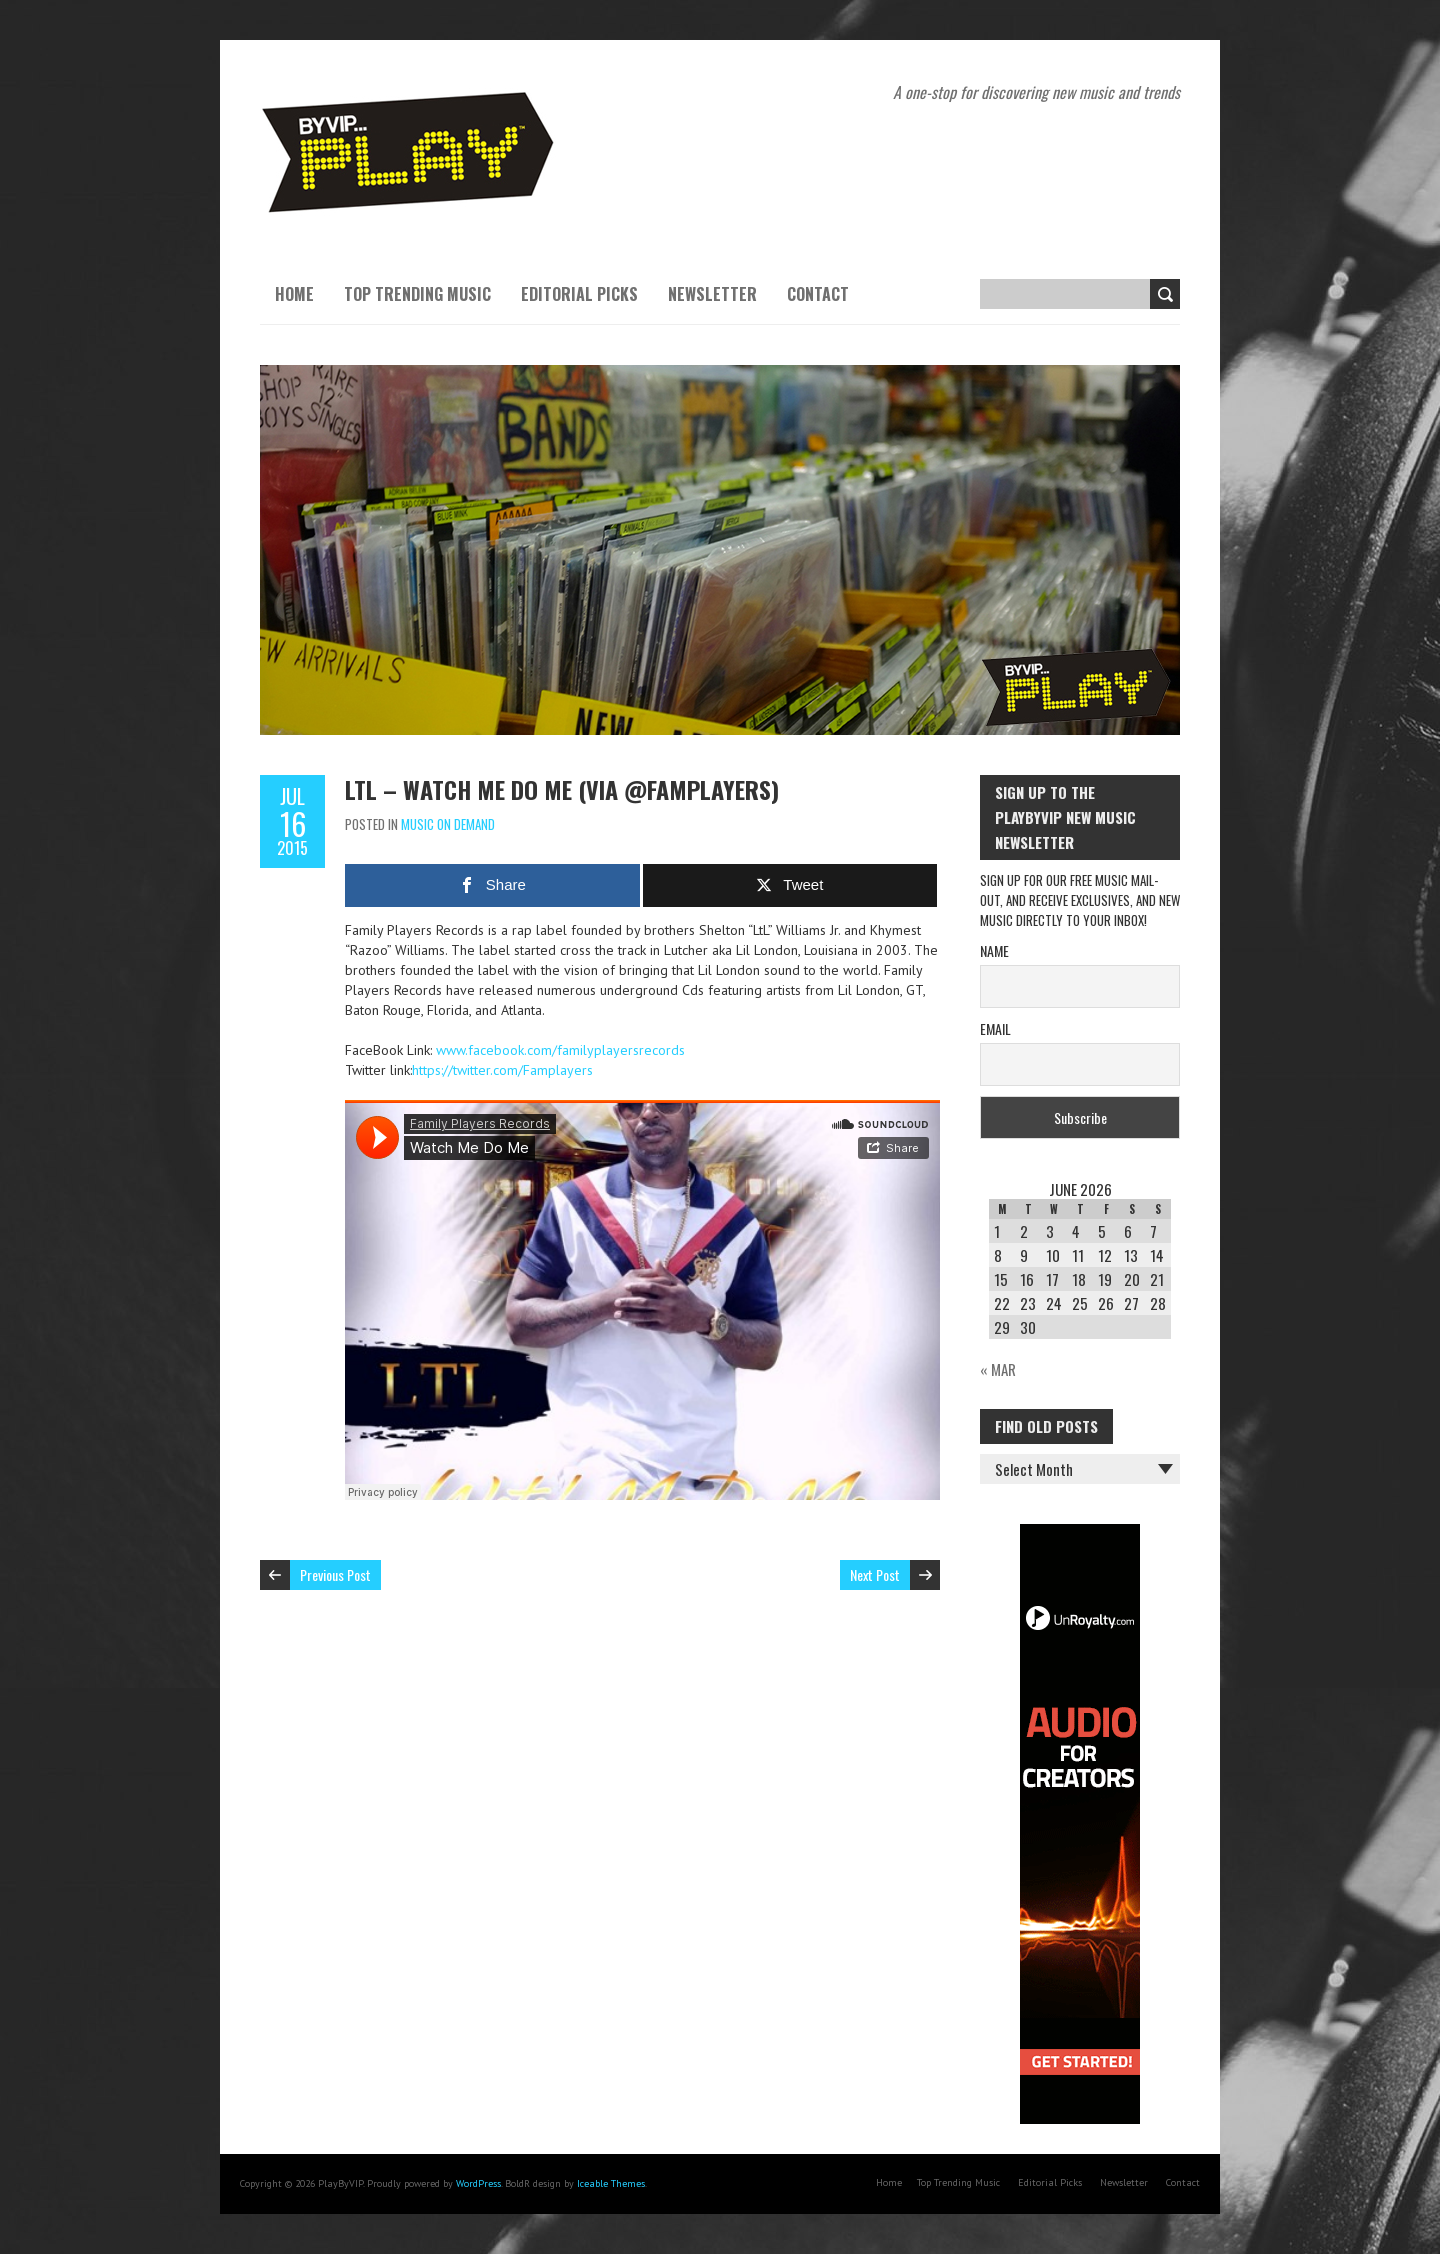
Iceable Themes (611, 2183)
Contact (818, 294)
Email (995, 1028)
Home (294, 294)
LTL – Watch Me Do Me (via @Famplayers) (562, 789)
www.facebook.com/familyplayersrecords (560, 1050)
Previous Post (335, 1574)
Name (994, 950)
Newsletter (712, 294)
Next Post (875, 1574)
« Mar (998, 1369)
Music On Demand (448, 824)
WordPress (478, 2183)
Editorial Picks (579, 294)
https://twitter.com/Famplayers (502, 1070)
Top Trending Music (417, 294)
